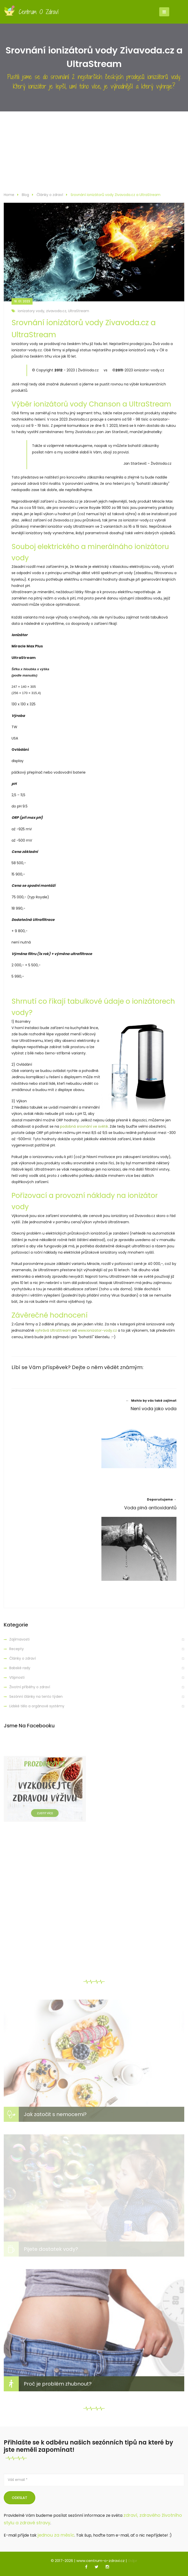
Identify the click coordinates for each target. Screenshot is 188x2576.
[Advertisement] (94, 154)
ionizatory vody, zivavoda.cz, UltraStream (50, 311)
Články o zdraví (50, 194)
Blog (25, 194)
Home (9, 194)
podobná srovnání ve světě (84, 1126)
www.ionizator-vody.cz (97, 1330)
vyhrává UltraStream (53, 1330)
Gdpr (132, 2560)
